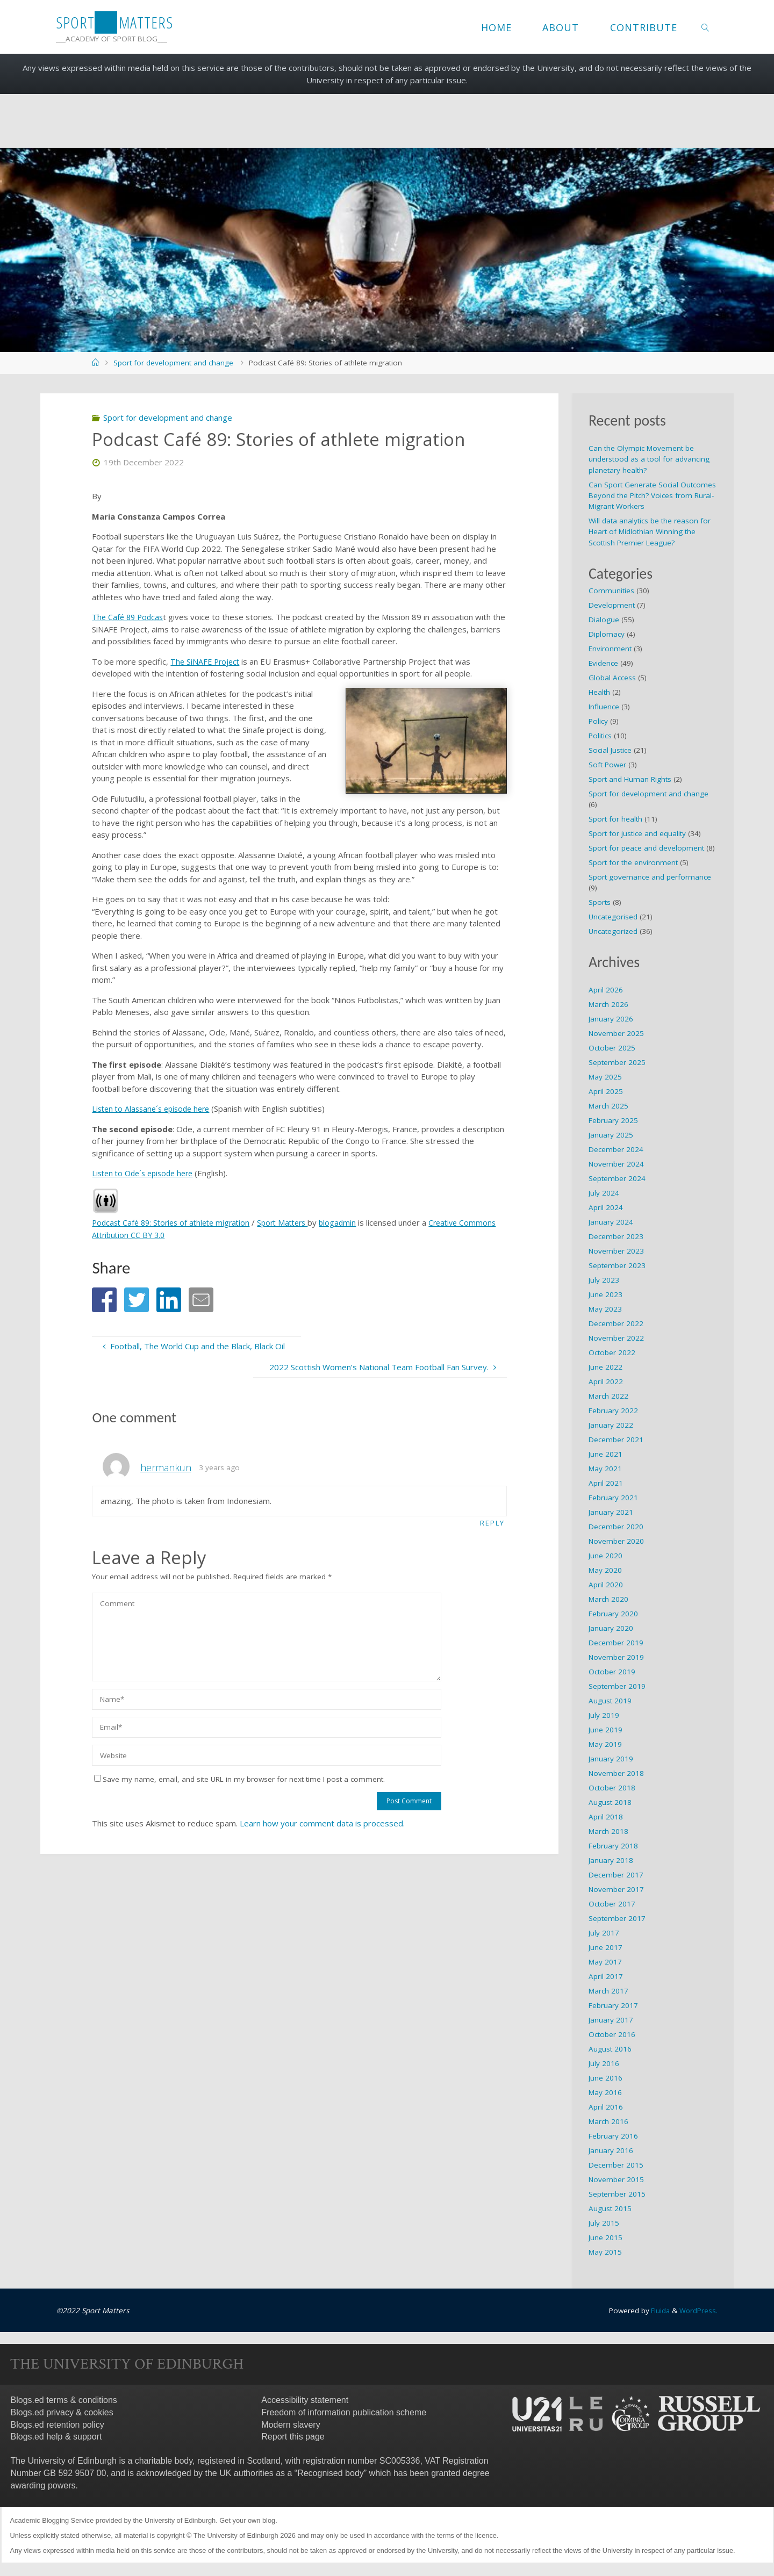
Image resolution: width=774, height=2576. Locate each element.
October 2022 (612, 1352)
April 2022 (606, 1381)
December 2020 (616, 1526)
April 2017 (606, 1976)
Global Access (612, 677)
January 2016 (611, 2150)
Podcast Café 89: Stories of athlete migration (175, 1222)
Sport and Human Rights (630, 779)
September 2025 (617, 1062)
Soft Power (607, 764)
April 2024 (606, 1207)
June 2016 (605, 2078)
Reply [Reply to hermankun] (492, 1523)
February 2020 (613, 1613)
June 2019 (605, 1730)
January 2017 (611, 2020)
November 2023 (616, 1251)
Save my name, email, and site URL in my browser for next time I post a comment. (239, 1780)
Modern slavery (290, 2424)
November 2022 (616, 1338)
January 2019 (611, 1759)
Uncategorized (613, 931)
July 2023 (604, 1280)
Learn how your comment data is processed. (322, 1823)
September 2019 (617, 1686)
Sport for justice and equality (637, 833)
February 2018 (613, 1846)
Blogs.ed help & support (56, 2436)
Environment (610, 648)
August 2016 (610, 2049)
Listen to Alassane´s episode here (155, 1108)
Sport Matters (293, 1222)
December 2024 (616, 1149)
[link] (705, 27)
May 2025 (605, 1077)
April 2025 (606, 1091)
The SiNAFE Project (206, 661)
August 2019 (610, 1701)
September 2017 (617, 1918)
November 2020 (616, 1541)
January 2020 (611, 1628)
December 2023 (616, 1236)
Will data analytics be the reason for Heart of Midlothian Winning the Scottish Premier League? (650, 532)
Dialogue (604, 619)
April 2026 (606, 990)
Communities (611, 590)
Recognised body (330, 2473)
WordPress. (698, 2310)
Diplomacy (607, 634)
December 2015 (616, 2165)
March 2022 (608, 1396)
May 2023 (605, 1309)
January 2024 (611, 1222)
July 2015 (604, 2223)
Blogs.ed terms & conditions (64, 2400)
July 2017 (604, 1933)
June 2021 (605, 1454)
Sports (600, 902)
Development (612, 605)
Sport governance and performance (650, 877)
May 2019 (605, 1744)
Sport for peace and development (646, 848)
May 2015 (605, 2252)
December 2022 (616, 1323)
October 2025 (612, 1048)
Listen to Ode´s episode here (146, 1173)
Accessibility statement (304, 2400)
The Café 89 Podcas (129, 616)
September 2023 (617, 1265)
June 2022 (605, 1367)
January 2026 (611, 1019)
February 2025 (613, 1120)
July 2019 (604, 1715)
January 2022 (611, 1425)
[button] (104, 1299)
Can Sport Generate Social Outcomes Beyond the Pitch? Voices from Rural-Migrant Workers (652, 496)
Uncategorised (613, 917)
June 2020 (605, 1555)
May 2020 (605, 1570)
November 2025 (616, 1033)
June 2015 (605, 2237)
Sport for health (615, 819)
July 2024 (604, 1193)
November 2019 (616, 1657)
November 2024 (616, 1164)
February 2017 (613, 2005)
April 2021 (606, 1483)
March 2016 (608, 2121)
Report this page (292, 2436)
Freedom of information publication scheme (343, 2412)
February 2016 (613, 2136)
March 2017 (608, 1991)
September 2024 (617, 1178)
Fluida (658, 2310)
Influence (604, 706)
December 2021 (616, 1439)
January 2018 (611, 1860)
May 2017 (605, 1962)
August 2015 (610, 2208)
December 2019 (616, 1642)
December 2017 (616, 1875)
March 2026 (608, 1004)
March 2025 (608, 1106)
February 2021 (613, 1497)
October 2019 (612, 1671)
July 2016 (604, 2063)
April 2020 (606, 1584)
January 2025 (611, 1135)
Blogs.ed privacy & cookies (62, 2412)
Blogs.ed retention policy (57, 2424)
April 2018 (606, 1817)
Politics (600, 735)
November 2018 (616, 1773)
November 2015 (616, 2179)
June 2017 (605, 1947)
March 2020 (608, 1599)
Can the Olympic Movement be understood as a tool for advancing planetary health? (649, 459)
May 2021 (605, 1468)
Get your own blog (247, 2520)
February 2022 (613, 1410)
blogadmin (351, 1222)
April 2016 (606, 2107)
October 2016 (612, 2034)
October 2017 (612, 1904)
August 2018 (610, 1802)
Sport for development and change (173, 363)
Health (599, 692)
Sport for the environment (633, 862)
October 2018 (612, 1788)
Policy (598, 721)
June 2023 (605, 1294)
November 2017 (616, 1889)
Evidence (603, 663)
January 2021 (611, 1512)
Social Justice (610, 750)
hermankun (165, 1467)
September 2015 (617, 2194)
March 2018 (608, 1831)
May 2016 (605, 2092)
